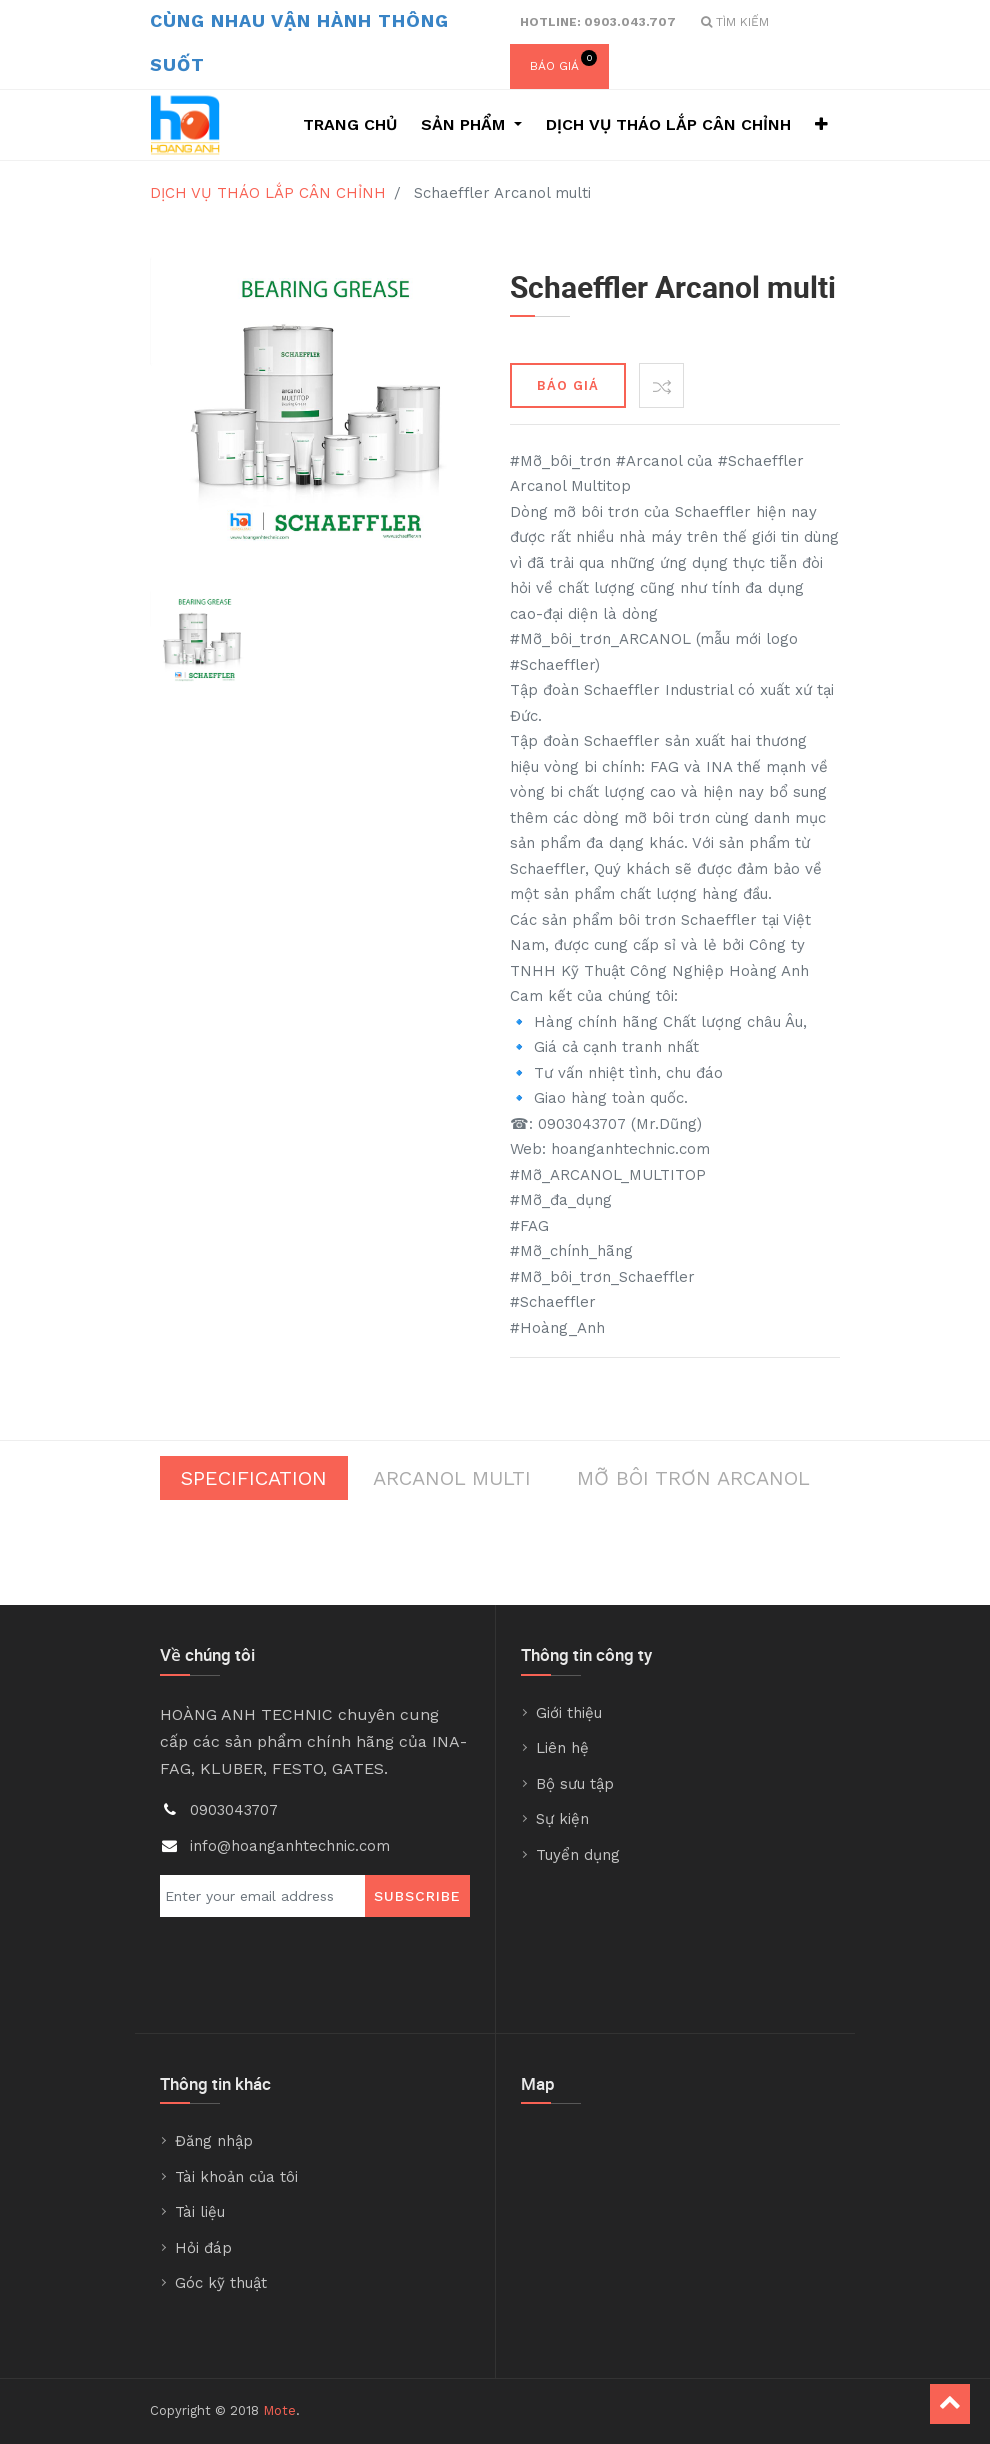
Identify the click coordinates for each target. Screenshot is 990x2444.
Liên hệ (562, 1748)
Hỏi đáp (203, 2248)
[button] (821, 125)
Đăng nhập (214, 2141)
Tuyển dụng (578, 1855)
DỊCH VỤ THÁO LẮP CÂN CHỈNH (268, 193)
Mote (279, 2410)
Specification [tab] (254, 1478)
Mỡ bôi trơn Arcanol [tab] (693, 1478)
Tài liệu (200, 2212)
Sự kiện (562, 1819)
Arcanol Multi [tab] (452, 1478)
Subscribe (417, 1896)
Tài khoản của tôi (236, 2177)
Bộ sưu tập (575, 1784)
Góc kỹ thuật (221, 2283)
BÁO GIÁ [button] (568, 385)
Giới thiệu (569, 1713)
